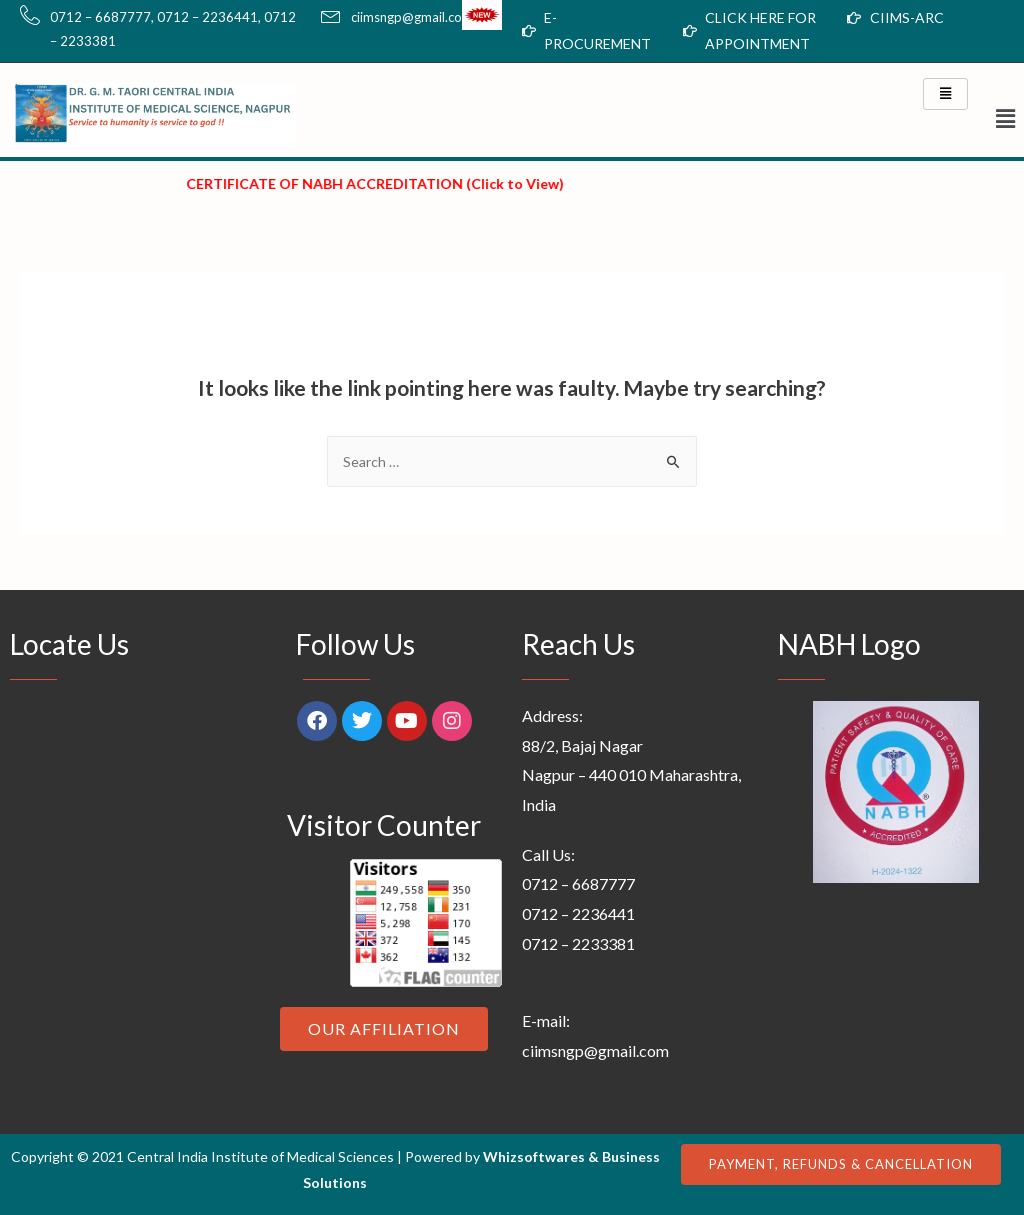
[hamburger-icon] (945, 93)
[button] (994, 118)
